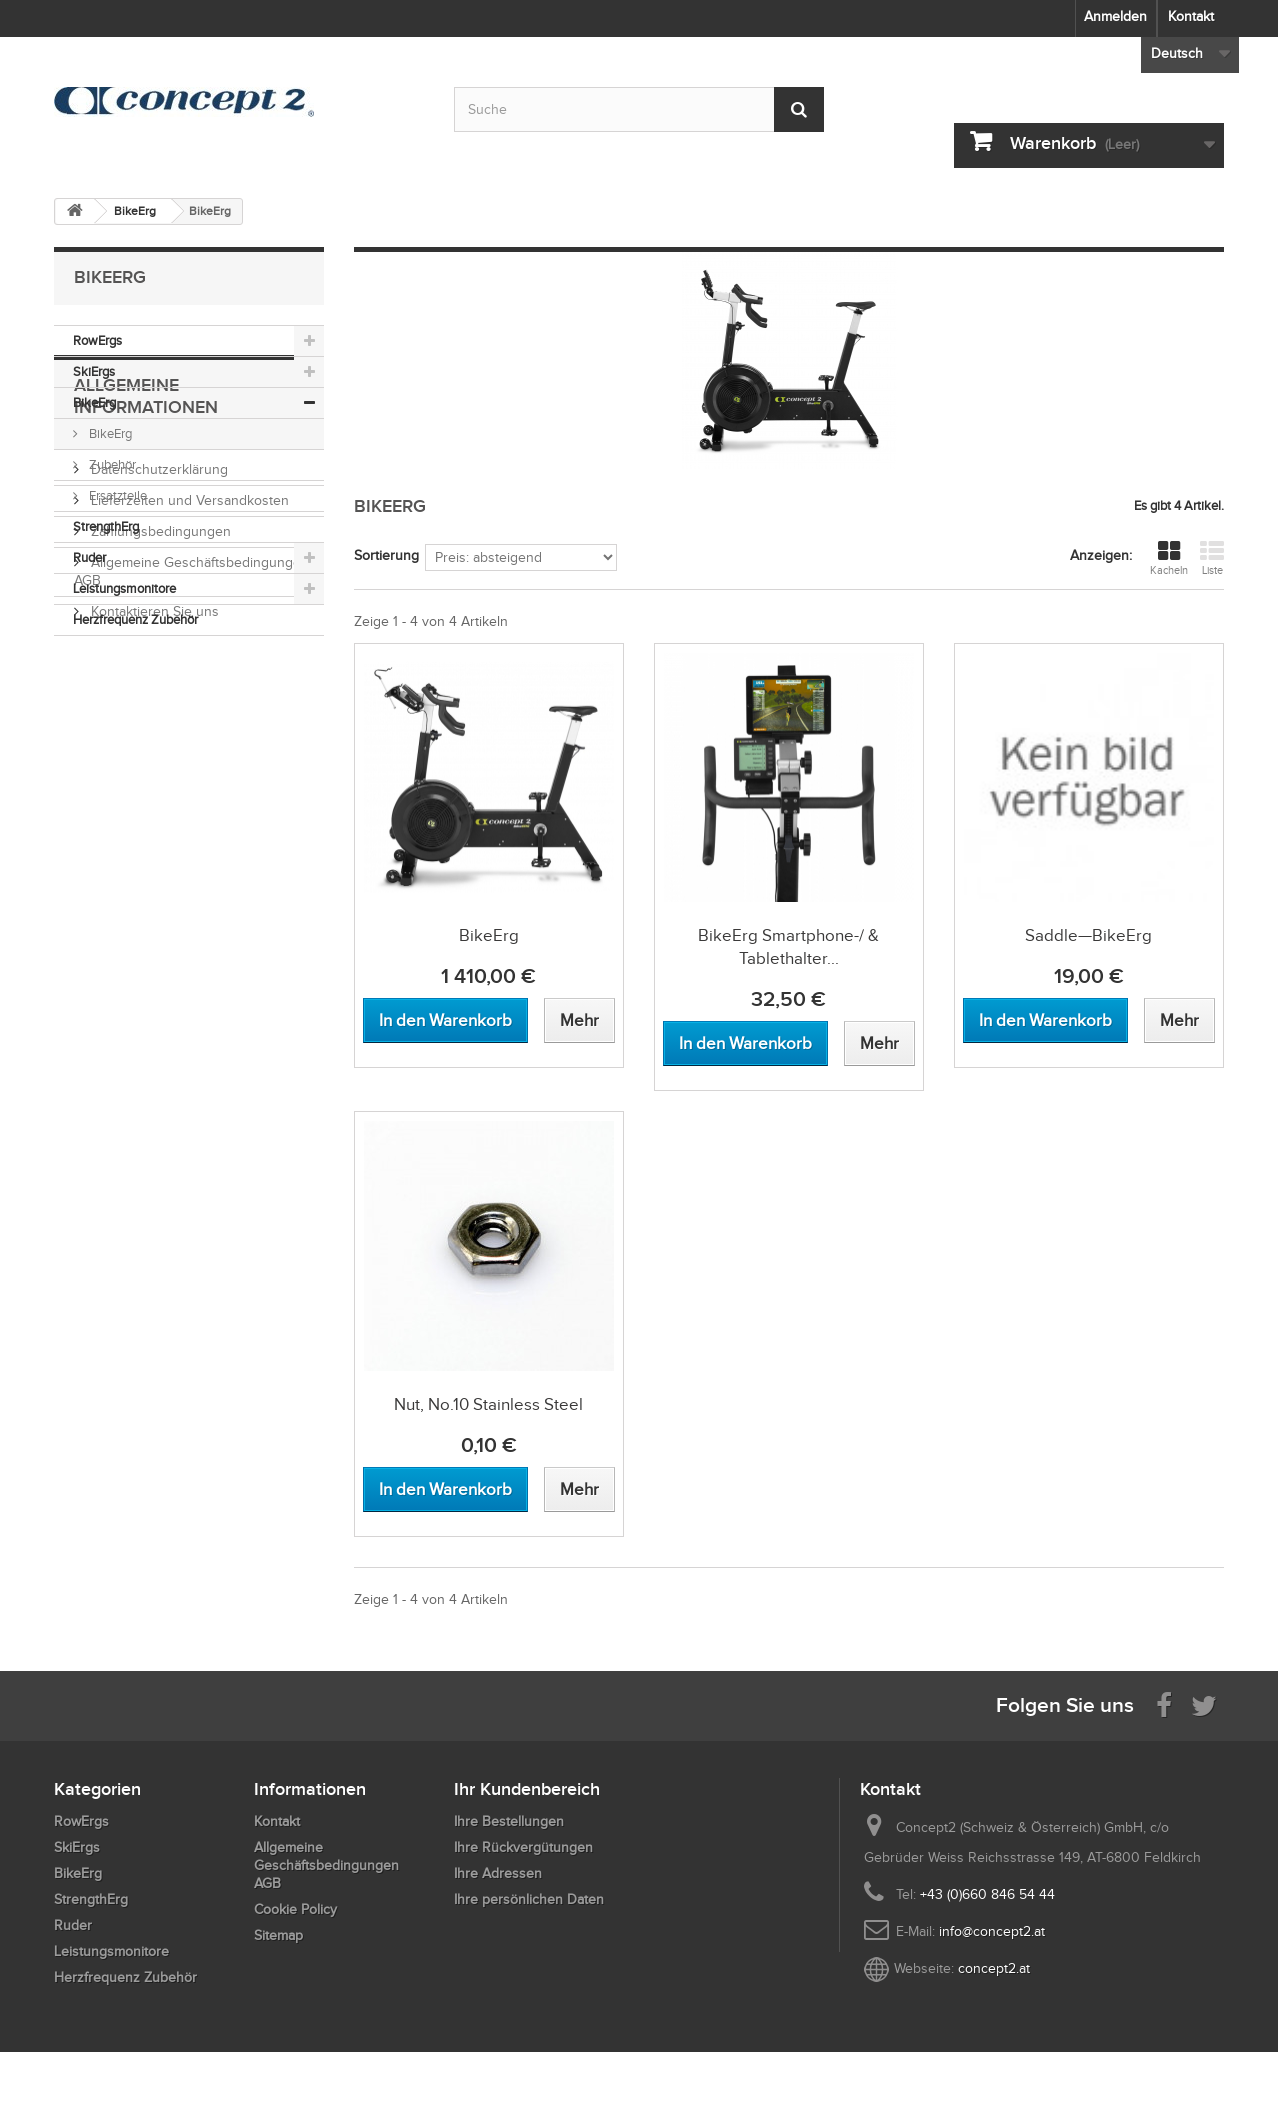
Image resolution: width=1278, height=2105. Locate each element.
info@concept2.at (992, 1931)
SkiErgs (94, 371)
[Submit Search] (799, 109)
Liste (1212, 558)
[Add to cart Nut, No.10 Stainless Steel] (445, 1489)
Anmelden (1115, 16)
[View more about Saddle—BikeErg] (1179, 1020)
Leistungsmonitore (124, 588)
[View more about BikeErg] (579, 1020)
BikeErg (94, 402)
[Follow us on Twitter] (1204, 1704)
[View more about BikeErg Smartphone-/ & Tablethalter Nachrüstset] (879, 1043)
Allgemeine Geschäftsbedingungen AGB (326, 1865)
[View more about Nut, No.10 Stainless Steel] (579, 1489)
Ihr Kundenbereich (527, 1789)
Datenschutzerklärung (157, 772)
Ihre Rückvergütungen (523, 1847)
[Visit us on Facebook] (1164, 1704)
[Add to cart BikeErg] (445, 1020)
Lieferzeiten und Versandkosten (188, 803)
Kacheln (1169, 558)
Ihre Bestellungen (509, 1821)
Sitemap (278, 1935)
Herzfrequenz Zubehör (135, 619)
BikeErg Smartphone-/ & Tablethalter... (788, 947)
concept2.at (994, 1968)
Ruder (89, 557)
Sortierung (386, 555)
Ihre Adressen (498, 1873)
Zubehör (111, 464)
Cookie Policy (295, 1909)
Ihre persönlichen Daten (529, 1899)
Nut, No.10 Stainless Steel (488, 1404)
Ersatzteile (116, 495)
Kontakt (1191, 16)
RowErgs (97, 340)
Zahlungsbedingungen (159, 834)
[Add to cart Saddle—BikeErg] (1045, 1020)
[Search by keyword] (639, 109)
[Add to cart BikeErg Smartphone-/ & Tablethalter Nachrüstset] (745, 1043)
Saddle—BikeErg (1088, 935)
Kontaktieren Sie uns (153, 914)
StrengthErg (106, 526)
